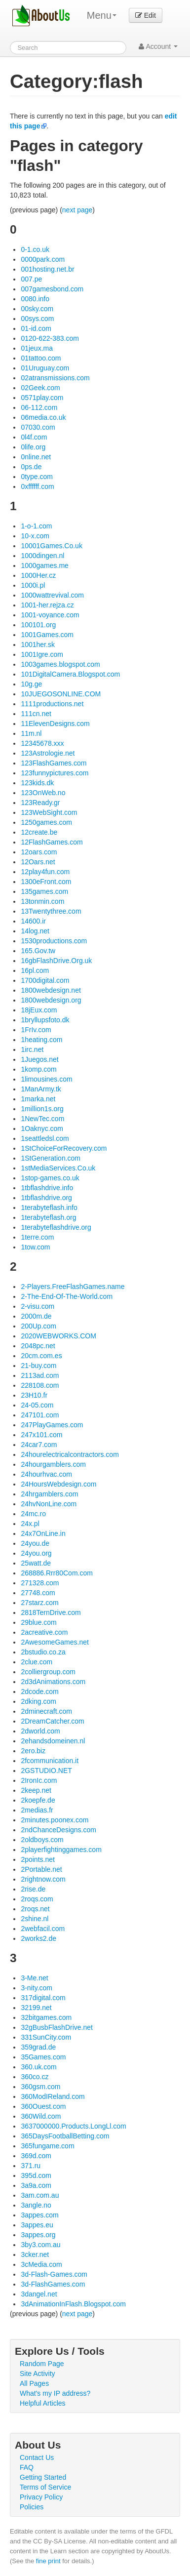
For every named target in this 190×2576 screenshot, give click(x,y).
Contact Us (37, 2457)
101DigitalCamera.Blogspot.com (70, 674)
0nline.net (36, 457)
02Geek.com (40, 388)
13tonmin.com (42, 901)
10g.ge (31, 684)
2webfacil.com (43, 1928)
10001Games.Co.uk (51, 546)
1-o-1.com (36, 526)
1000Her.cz (38, 575)
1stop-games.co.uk (50, 1178)
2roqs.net (35, 1909)
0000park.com (43, 259)
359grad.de (38, 2047)
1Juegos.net (39, 1059)
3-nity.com (36, 1988)
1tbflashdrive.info (47, 1188)
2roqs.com (37, 1899)
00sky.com (37, 309)
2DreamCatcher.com (52, 1721)
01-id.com (36, 328)
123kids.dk (37, 783)
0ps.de (31, 467)
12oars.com (39, 852)
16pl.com (35, 970)
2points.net (38, 1859)
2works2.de (38, 1938)
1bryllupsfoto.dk (45, 1020)
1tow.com (35, 1247)
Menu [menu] (101, 15)
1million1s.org (42, 1109)
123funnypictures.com (54, 773)
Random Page (42, 2364)
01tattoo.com (41, 358)
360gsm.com (40, 2087)
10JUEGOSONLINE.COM (61, 694)
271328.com (40, 1583)
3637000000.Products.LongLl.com (73, 2126)
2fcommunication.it (49, 1761)
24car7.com (39, 1445)
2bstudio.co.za (43, 1652)
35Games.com (43, 2057)
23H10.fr (34, 1395)
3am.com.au (40, 2195)
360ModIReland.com (52, 2096)
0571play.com (42, 398)
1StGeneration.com (50, 1158)
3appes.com (39, 2215)
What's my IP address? (55, 2393)
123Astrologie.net (48, 753)
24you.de (35, 1543)
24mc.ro (33, 1514)
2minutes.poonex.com (54, 1820)
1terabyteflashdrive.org (56, 1227)
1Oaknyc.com (42, 1128)
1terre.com (37, 1237)
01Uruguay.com (45, 368)
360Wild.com (41, 2116)
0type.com (37, 477)
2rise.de (33, 1889)
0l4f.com (34, 437)
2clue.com (36, 1662)
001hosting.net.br (47, 269)
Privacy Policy (41, 2497)
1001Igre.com (42, 654)
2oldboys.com (42, 1840)
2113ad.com (40, 1375)
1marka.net (38, 1099)
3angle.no (36, 2205)
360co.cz (34, 2077)
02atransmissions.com (55, 378)
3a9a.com (36, 2185)
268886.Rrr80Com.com (57, 1573)
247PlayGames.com (52, 1425)
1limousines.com (46, 1079)
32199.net (36, 2008)
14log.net (35, 931)
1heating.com (41, 1040)
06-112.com (39, 407)
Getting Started (43, 2477)
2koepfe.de (38, 1800)
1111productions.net (52, 704)
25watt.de (36, 1563)
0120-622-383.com (50, 338)
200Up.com (38, 1326)
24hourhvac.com (46, 1474)
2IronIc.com (39, 1780)
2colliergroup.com (48, 1672)
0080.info (35, 299)
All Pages (34, 2383)
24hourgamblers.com (53, 1464)
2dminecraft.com (46, 1711)
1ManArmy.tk (41, 1089)
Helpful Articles (43, 2403)
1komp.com (38, 1069)
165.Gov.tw (38, 951)
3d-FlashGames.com (53, 2284)
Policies (31, 2507)
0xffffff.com (37, 486)
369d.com (36, 2156)
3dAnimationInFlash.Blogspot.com (73, 2304)
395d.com (36, 2175)
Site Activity (37, 2373)
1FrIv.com (36, 1030)
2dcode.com (39, 1691)
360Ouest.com (43, 2106)
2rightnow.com (43, 1879)
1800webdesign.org (51, 1000)
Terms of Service (45, 2487)
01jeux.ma (37, 348)
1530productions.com (54, 941)
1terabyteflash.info (49, 1207)
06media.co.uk (43, 417)
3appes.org (38, 2235)
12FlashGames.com (51, 842)
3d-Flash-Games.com (54, 2274)
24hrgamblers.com (49, 1494)
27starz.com (39, 1603)
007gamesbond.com (52, 289)
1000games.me (45, 565)
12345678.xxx (42, 743)
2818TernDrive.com (50, 1612)
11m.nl (31, 733)
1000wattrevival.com (52, 595)
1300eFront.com (46, 882)
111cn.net (36, 714)
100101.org (38, 625)
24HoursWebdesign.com (58, 1484)
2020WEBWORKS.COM (58, 1336)
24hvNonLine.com (48, 1504)
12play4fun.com (45, 872)
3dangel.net (39, 2294)
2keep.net (36, 1790)
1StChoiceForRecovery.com (64, 1148)
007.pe (31, 279)
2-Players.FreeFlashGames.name (72, 1286)
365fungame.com (47, 2146)
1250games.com (46, 822)
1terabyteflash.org (48, 1217)
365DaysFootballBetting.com (65, 2136)
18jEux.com (39, 1010)
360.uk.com (38, 2067)
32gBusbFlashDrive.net (57, 2027)
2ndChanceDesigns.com (58, 1830)
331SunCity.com (46, 2037)
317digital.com (43, 1998)
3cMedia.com (41, 2264)
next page (77, 210)
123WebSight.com (49, 812)
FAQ (27, 2467)
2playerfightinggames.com (61, 1849)
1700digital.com (45, 980)
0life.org (33, 447)
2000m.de (36, 1316)
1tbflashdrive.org (46, 1198)
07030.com (38, 427)
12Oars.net (38, 862)
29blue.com (38, 1622)
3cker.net (35, 2254)
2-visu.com (37, 1306)
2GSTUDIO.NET (46, 1770)
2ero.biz (33, 1751)
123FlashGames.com (53, 763)
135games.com (44, 891)
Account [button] (158, 46)
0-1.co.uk (35, 249)
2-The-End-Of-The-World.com (67, 1296)
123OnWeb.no (43, 793)
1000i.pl (33, 585)
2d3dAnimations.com (53, 1682)
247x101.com (41, 1435)
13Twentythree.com (51, 911)
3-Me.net (34, 1978)
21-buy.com (38, 1365)
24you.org (36, 1553)
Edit (145, 15)
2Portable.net (41, 1869)
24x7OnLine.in (43, 1533)
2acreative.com (44, 1632)
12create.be (39, 832)
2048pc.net (38, 1346)
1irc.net (32, 1049)
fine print (48, 2561)
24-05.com (37, 1405)
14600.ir (33, 921)
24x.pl (30, 1524)
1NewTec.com (42, 1119)
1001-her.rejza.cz (47, 605)
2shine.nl (34, 1919)
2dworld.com (40, 1731)
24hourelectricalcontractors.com (69, 1454)
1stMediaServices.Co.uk (58, 1168)
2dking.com (38, 1701)
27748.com (38, 1593)
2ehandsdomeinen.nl (53, 1741)
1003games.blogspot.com (60, 664)
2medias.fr (37, 1810)
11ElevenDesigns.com (55, 723)
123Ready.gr (40, 802)
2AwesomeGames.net (54, 1642)
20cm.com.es (41, 1356)
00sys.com (37, 318)
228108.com (40, 1385)
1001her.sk (38, 644)
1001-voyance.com (50, 615)
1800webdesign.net (50, 990)
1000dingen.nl (42, 556)
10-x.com (35, 536)
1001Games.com (47, 635)
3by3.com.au (40, 2245)
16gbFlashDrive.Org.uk (56, 961)
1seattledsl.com (45, 1138)
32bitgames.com (46, 2017)
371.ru (30, 2166)
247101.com (40, 1415)
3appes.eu (37, 2225)
